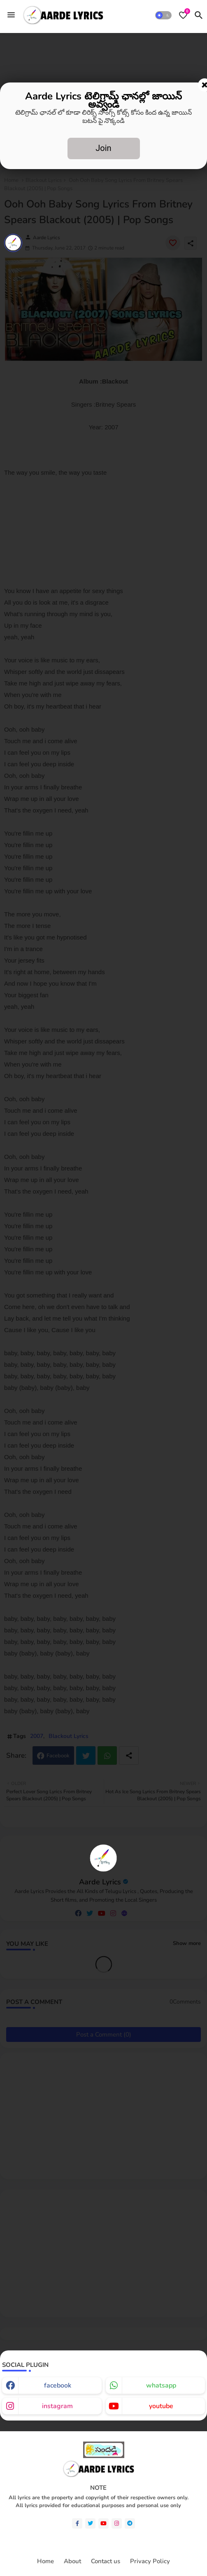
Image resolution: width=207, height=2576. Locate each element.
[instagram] (117, 2523)
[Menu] (11, 15)
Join (103, 148)
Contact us (105, 2561)
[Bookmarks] (183, 15)
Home (45, 2561)
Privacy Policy (150, 2561)
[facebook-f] (77, 2523)
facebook (57, 2385)
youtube (161, 2406)
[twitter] (90, 2523)
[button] (163, 15)
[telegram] (130, 2523)
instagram (57, 2406)
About (72, 2561)
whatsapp (161, 2385)
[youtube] (103, 2523)
